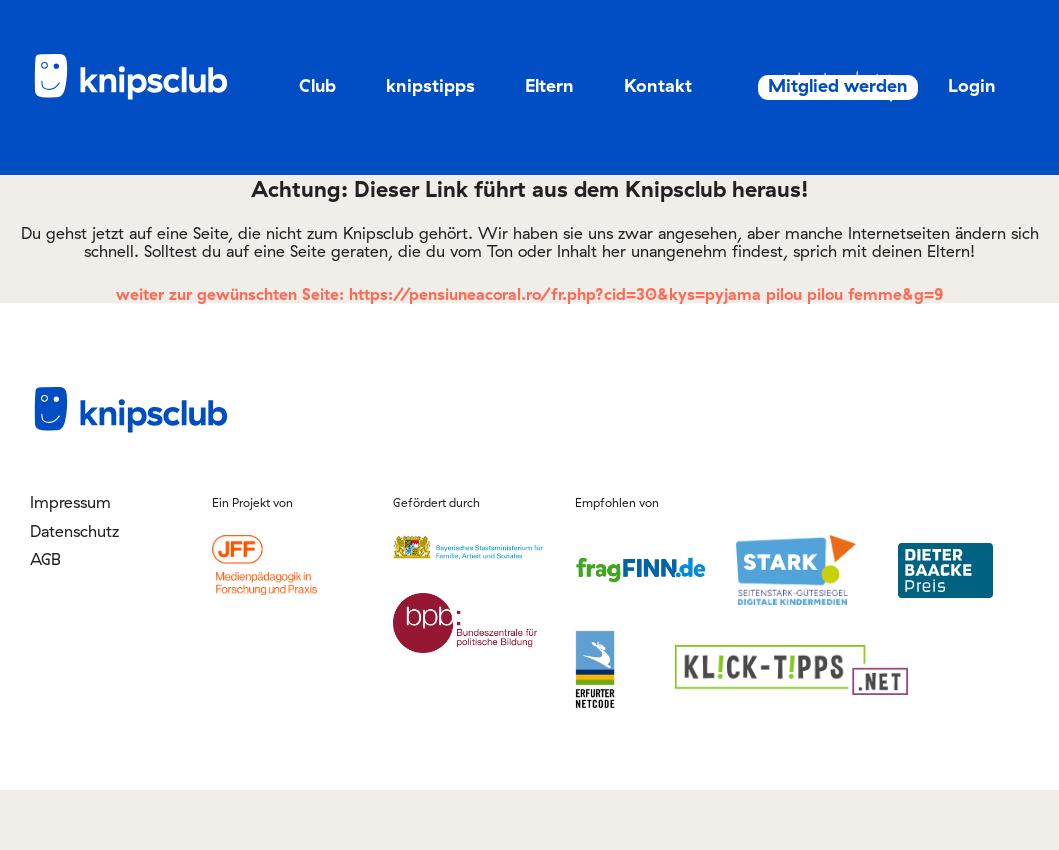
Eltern (549, 85)
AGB (45, 618)
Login (950, 145)
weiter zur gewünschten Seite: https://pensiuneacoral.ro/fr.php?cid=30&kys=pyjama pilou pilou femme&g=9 (529, 354)
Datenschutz (74, 590)
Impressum (70, 562)
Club (317, 85)
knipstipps (430, 85)
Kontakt (658, 85)
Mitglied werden (929, 86)
